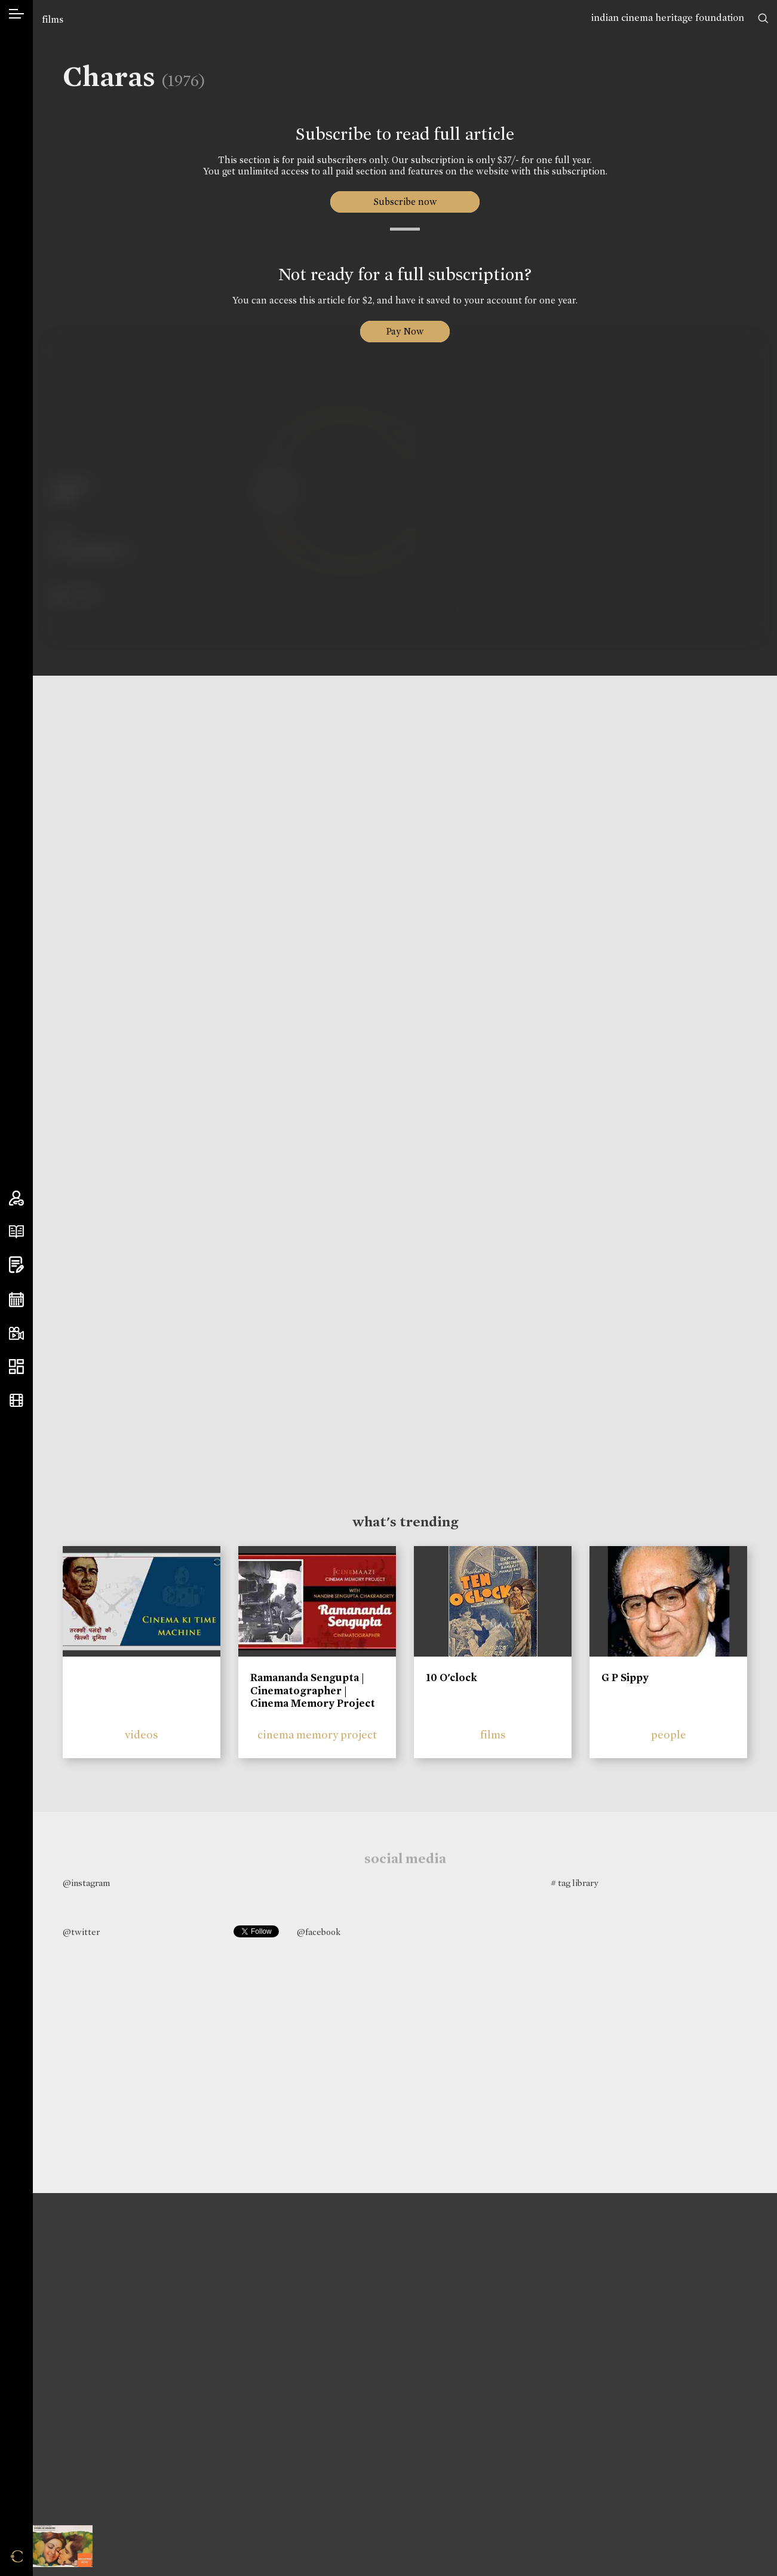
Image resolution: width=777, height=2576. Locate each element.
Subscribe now (405, 201)
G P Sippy (625, 1677)
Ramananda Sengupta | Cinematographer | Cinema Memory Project (312, 1690)
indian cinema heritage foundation (667, 17)
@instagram (86, 1883)
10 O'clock (451, 1677)
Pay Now (405, 331)
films (52, 19)
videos (141, 1734)
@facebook (318, 1932)
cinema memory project (317, 1734)
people (668, 1734)
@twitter (81, 1932)
